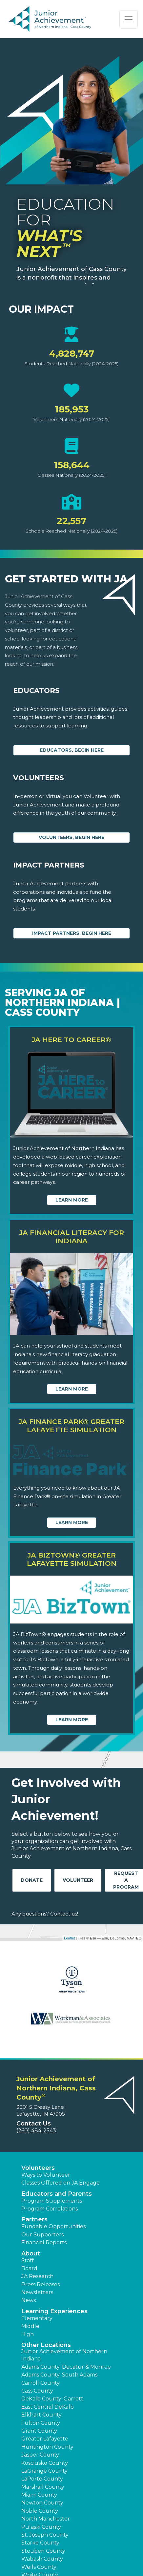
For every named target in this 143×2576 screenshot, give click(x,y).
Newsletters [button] (37, 2292)
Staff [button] (27, 2260)
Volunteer (78, 1880)
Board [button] (29, 2268)
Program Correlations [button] (49, 2209)
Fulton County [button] (40, 2423)
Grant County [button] (39, 2431)
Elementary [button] (36, 2318)
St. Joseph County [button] (45, 2535)
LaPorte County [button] (42, 2479)
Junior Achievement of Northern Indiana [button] (64, 2355)
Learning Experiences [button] (54, 2311)
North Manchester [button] (45, 2519)
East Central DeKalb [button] (47, 2407)
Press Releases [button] (40, 2284)
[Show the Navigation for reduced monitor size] (128, 19)
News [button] (28, 2300)
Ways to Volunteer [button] (45, 2175)
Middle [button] (30, 2326)
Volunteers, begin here (71, 837)
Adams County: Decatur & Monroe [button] (66, 2367)
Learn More (71, 1200)
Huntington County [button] (47, 2447)
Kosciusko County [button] (44, 2463)
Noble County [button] (39, 2511)
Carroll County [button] (40, 2383)
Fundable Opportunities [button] (53, 2226)
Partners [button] (34, 2219)
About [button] (30, 2253)
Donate (32, 1880)
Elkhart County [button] (41, 2415)
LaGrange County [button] (44, 2471)
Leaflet (69, 1938)
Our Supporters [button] (42, 2234)
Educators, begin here (72, 750)
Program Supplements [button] (51, 2201)
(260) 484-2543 (36, 2130)
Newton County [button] (42, 2503)
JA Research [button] (37, 2276)
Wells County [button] (38, 2567)
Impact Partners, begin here (71, 933)
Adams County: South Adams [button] (59, 2375)
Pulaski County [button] (41, 2527)
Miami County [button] (39, 2495)
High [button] (27, 2334)
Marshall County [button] (42, 2487)
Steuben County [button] (43, 2551)
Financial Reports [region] (44, 2242)
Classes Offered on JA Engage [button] (60, 2183)
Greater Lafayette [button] (44, 2439)
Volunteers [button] (38, 2168)
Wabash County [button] (42, 2559)
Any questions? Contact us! (44, 1914)
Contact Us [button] (33, 2123)
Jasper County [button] (40, 2455)
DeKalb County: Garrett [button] (52, 2399)
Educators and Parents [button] (56, 2194)
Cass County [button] (37, 2391)
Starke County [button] (40, 2543)
